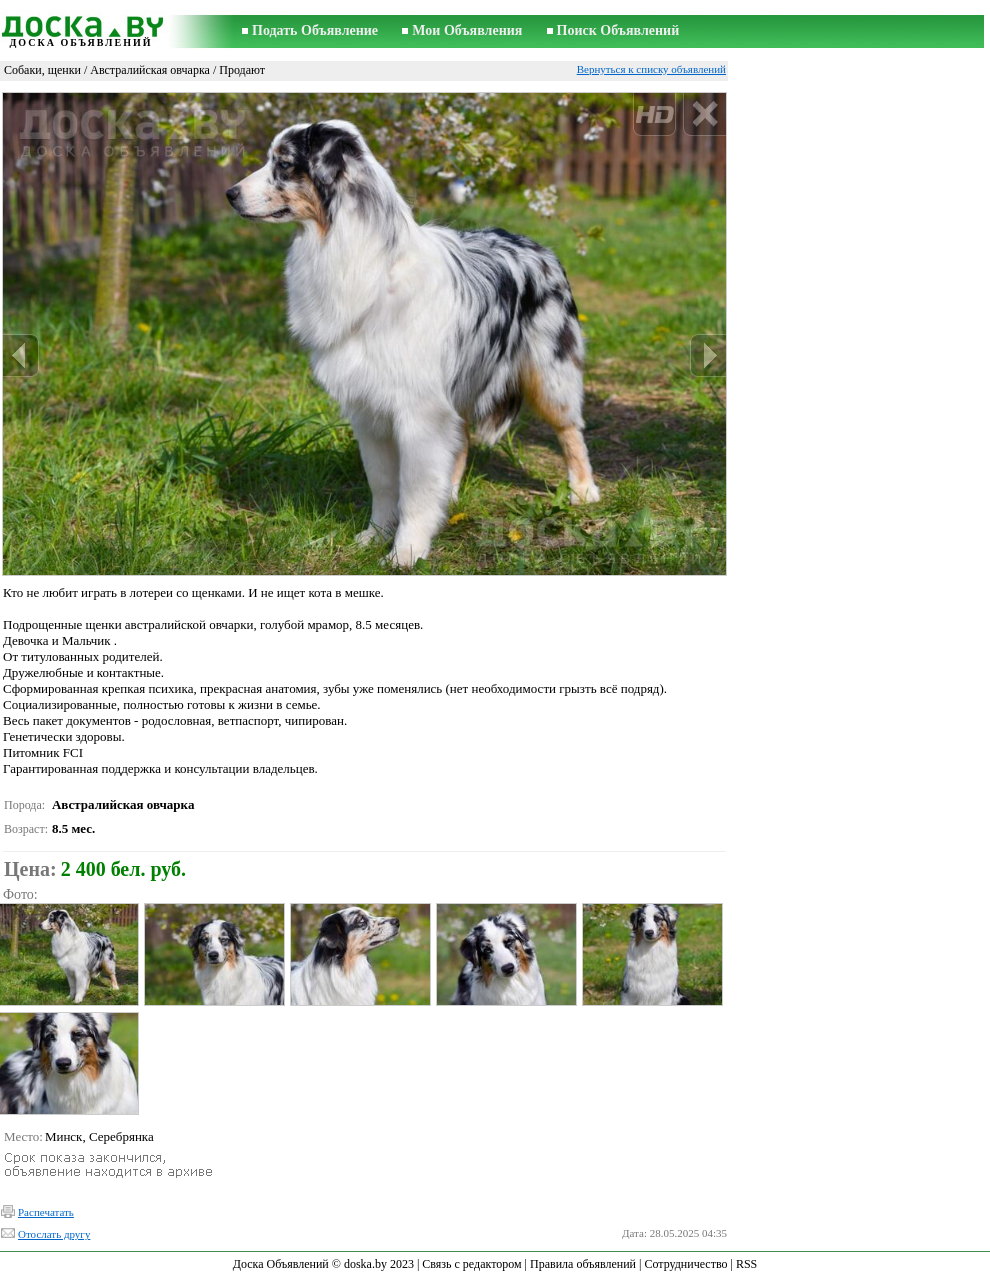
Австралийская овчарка (150, 70)
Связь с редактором (471, 1264)
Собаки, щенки (42, 70)
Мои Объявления (467, 30)
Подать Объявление (315, 30)
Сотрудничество (685, 1264)
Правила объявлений (583, 1264)
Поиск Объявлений (618, 30)
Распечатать (46, 1212)
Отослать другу (54, 1234)
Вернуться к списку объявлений (651, 69)
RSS (746, 1264)
